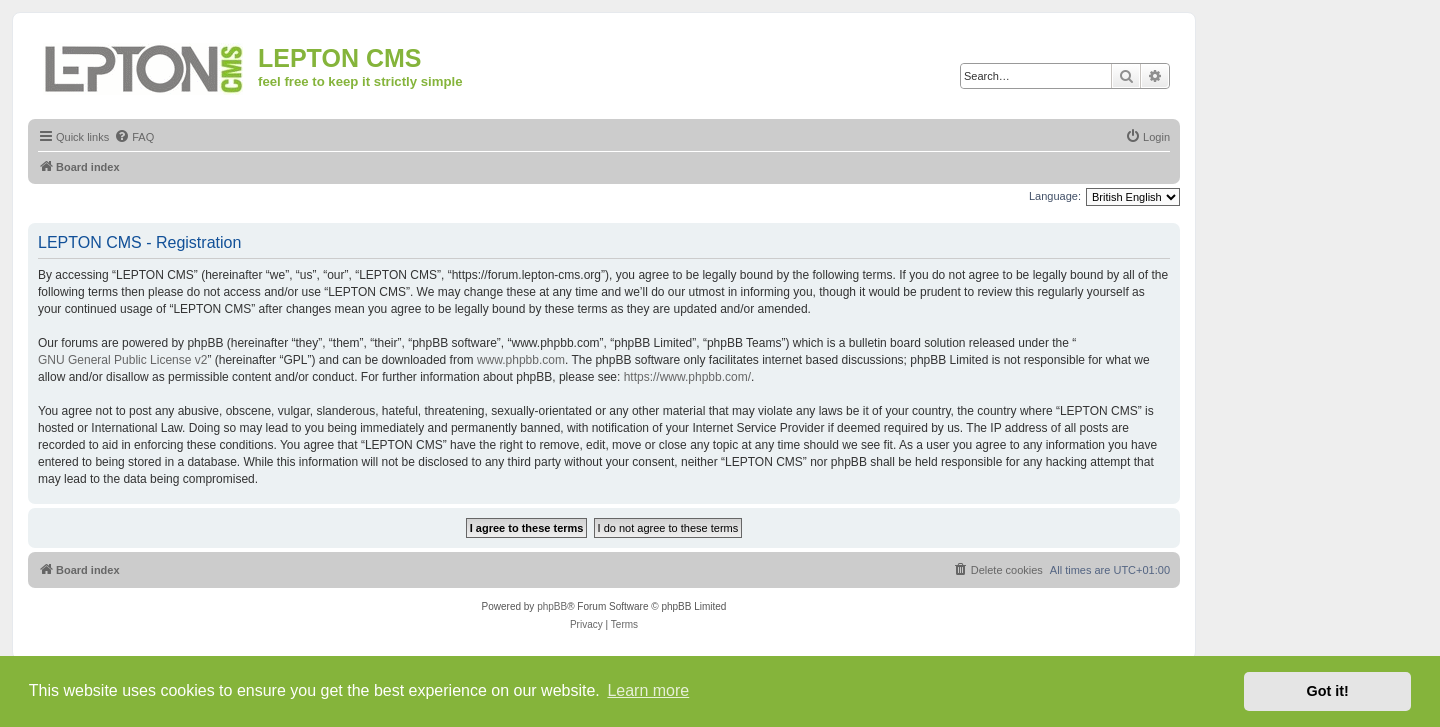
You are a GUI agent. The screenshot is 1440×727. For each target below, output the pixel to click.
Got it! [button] (1328, 691)
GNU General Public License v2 (122, 360)
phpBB (552, 606)
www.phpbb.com (521, 360)
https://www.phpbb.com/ (687, 377)
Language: (1055, 196)
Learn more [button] (648, 690)
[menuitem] (134, 137)
